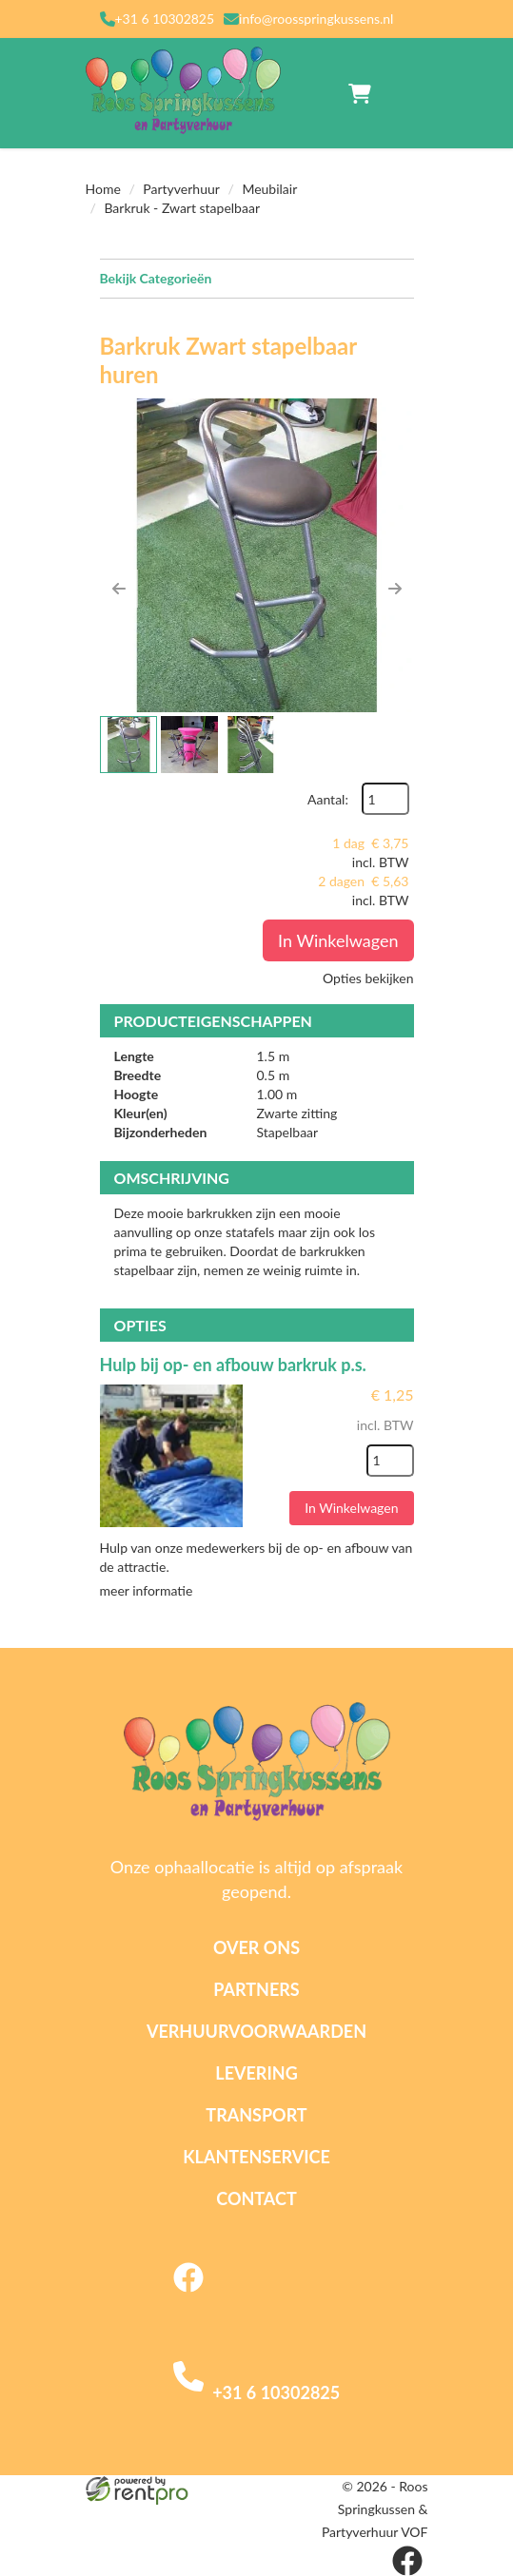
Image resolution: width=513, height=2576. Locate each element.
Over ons (256, 1947)
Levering (256, 2073)
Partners (256, 1989)
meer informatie (146, 1590)
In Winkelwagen (338, 940)
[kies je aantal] (390, 1460)
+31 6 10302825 (165, 18)
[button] (119, 589)
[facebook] (188, 2293)
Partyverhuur (181, 189)
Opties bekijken (368, 978)
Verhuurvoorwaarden (256, 2031)
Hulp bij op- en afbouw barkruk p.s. (233, 1364)
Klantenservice (256, 2156)
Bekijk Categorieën (257, 277)
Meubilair (269, 189)
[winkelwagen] (359, 93)
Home (103, 189)
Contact (256, 2198)
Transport (256, 2114)
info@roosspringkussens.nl (316, 18)
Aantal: (327, 799)
